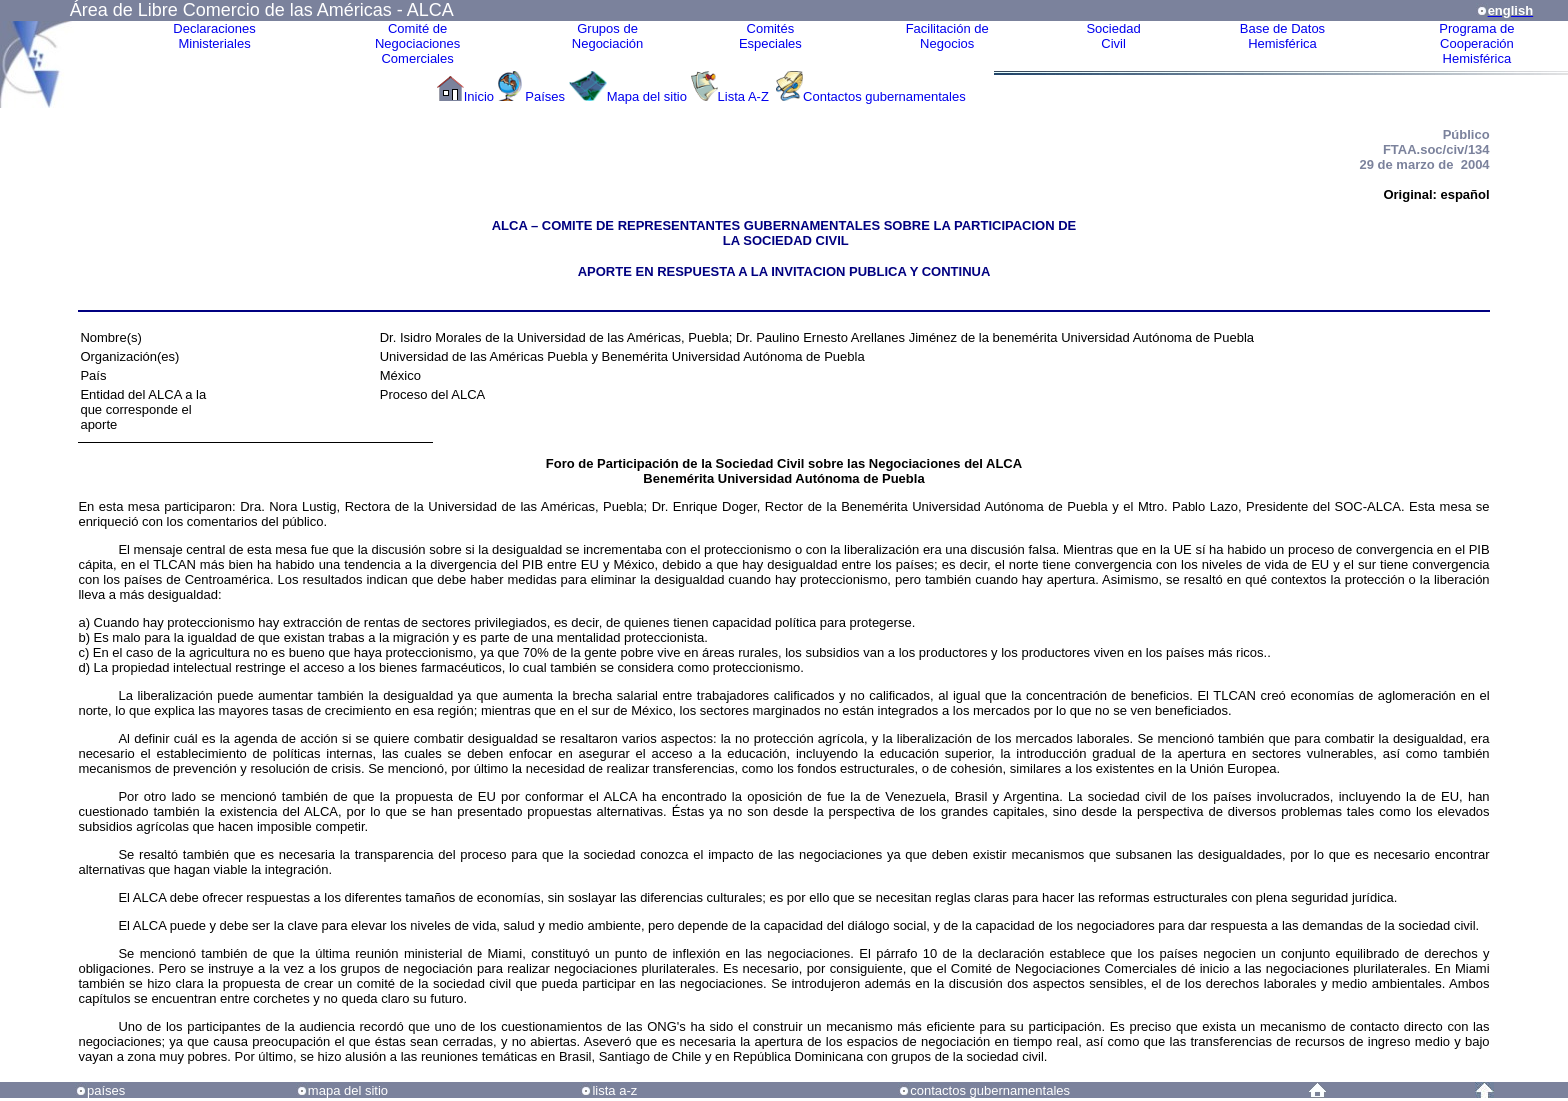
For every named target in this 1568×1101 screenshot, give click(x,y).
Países (545, 96)
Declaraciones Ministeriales (214, 36)
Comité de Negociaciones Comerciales (417, 43)
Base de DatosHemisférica (1282, 36)
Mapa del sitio (647, 96)
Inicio (479, 96)
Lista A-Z (745, 96)
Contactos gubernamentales (884, 96)
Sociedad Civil (1113, 36)
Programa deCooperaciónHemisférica (1476, 43)
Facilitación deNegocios (947, 36)
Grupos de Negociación (608, 36)
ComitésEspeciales (770, 36)
